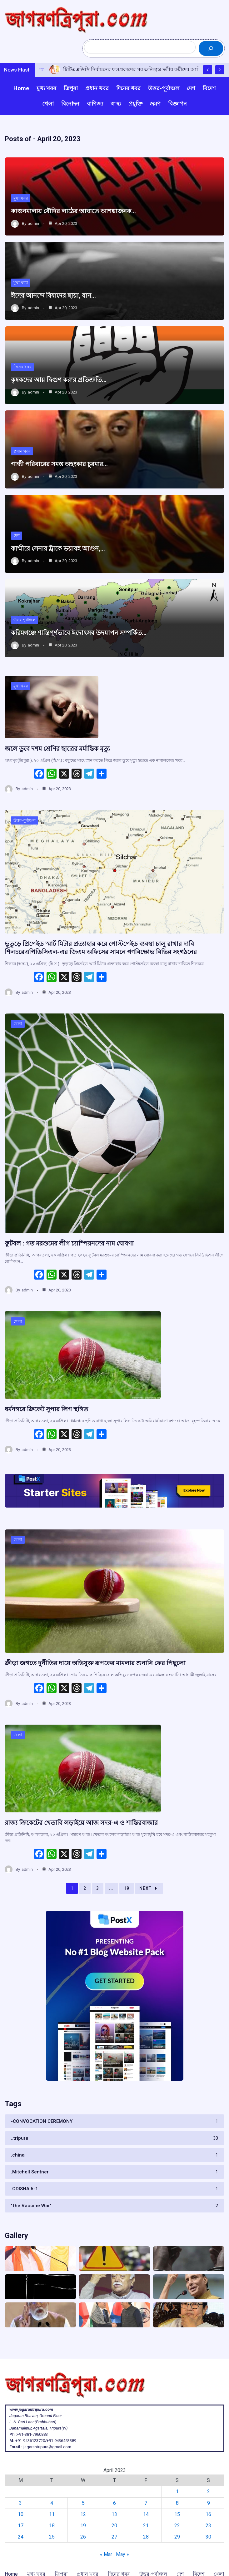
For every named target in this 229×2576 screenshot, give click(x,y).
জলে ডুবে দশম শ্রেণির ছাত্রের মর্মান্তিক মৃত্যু (57, 748)
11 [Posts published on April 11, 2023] (52, 2514)
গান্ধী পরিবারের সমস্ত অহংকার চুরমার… (59, 464)
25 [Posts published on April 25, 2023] (52, 2537)
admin (33, 223)
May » (122, 2554)
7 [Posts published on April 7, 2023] (145, 2503)
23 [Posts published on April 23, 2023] (208, 2526)
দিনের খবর (22, 366)
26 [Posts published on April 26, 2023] (83, 2537)
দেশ (16, 535)
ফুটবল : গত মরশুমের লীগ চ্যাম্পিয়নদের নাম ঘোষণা (69, 1243)
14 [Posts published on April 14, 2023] (146, 2514)
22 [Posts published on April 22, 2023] (177, 2526)
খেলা (17, 1023)
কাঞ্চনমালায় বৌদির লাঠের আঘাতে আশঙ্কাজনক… (73, 211)
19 (126, 1888)
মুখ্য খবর (20, 198)
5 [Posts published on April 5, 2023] (83, 2503)
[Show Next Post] (219, 69)
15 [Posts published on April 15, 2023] (177, 2514)
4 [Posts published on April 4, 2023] (51, 2503)
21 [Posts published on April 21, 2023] (146, 2526)
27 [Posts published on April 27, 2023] (114, 2537)
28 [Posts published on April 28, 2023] (146, 2537)
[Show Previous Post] (207, 69)
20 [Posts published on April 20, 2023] (114, 2526)
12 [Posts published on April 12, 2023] (83, 2514)
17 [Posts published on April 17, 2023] (20, 2526)
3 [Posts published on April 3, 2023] (20, 2503)
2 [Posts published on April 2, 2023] (208, 2491)
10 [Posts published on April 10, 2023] (20, 2514)
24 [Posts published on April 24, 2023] (20, 2537)
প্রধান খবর (22, 451)
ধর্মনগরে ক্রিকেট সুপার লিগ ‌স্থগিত (46, 1409)
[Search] (211, 48)
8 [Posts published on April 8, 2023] (177, 2503)
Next (149, 1888)
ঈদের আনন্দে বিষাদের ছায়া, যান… (53, 295)
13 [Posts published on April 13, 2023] (114, 2514)
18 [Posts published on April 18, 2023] (52, 2526)
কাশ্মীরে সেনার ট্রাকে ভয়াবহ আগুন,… (58, 548)
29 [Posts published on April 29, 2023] (177, 2537)
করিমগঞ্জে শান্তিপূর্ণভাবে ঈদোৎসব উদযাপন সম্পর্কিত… (79, 633)
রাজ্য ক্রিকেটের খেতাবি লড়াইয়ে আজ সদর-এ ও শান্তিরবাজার (81, 1822)
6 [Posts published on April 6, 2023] (114, 2503)
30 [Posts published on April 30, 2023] (208, 2537)
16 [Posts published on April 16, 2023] (208, 2514)
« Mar (106, 2554)
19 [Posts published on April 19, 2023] (83, 2526)
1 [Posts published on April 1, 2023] (177, 2491)
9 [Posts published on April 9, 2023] (208, 2503)
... (111, 1888)
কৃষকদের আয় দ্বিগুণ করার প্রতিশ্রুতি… (59, 380)
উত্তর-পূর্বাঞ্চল (24, 619)
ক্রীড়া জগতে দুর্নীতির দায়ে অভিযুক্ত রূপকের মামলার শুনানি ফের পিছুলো (95, 1663)
